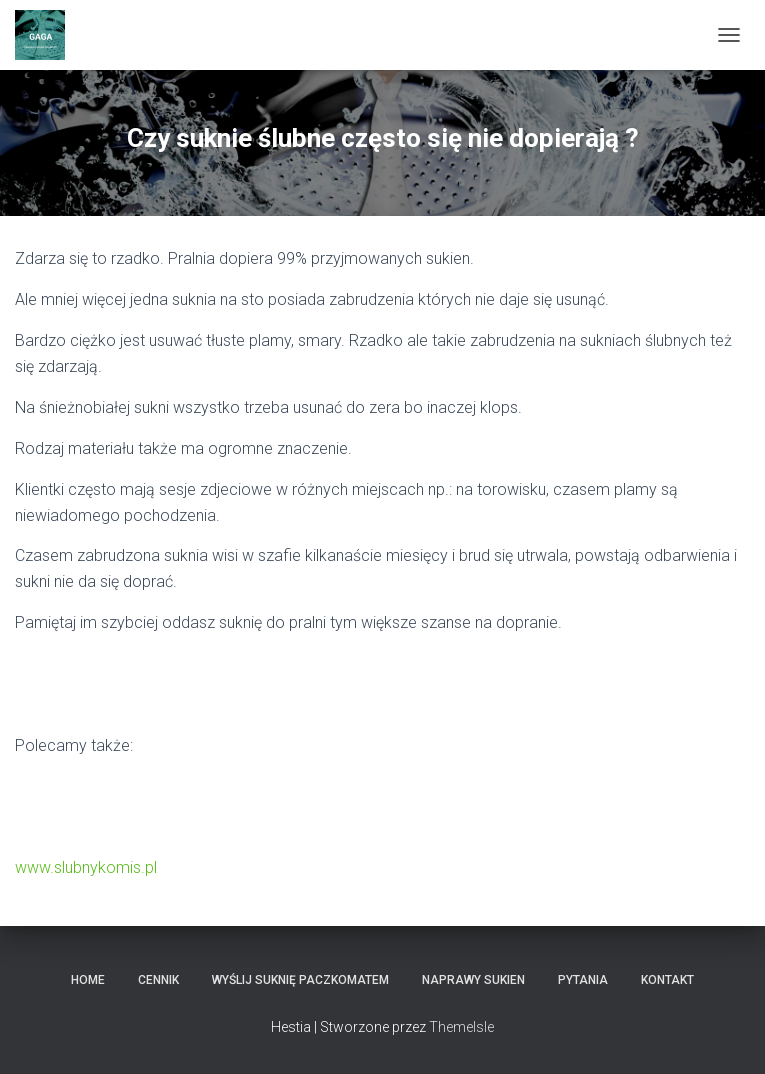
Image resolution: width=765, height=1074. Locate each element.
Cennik (158, 980)
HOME (88, 980)
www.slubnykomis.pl (86, 867)
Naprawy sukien (473, 980)
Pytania (583, 980)
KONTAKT (667, 980)
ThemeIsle (461, 1027)
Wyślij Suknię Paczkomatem (300, 980)
